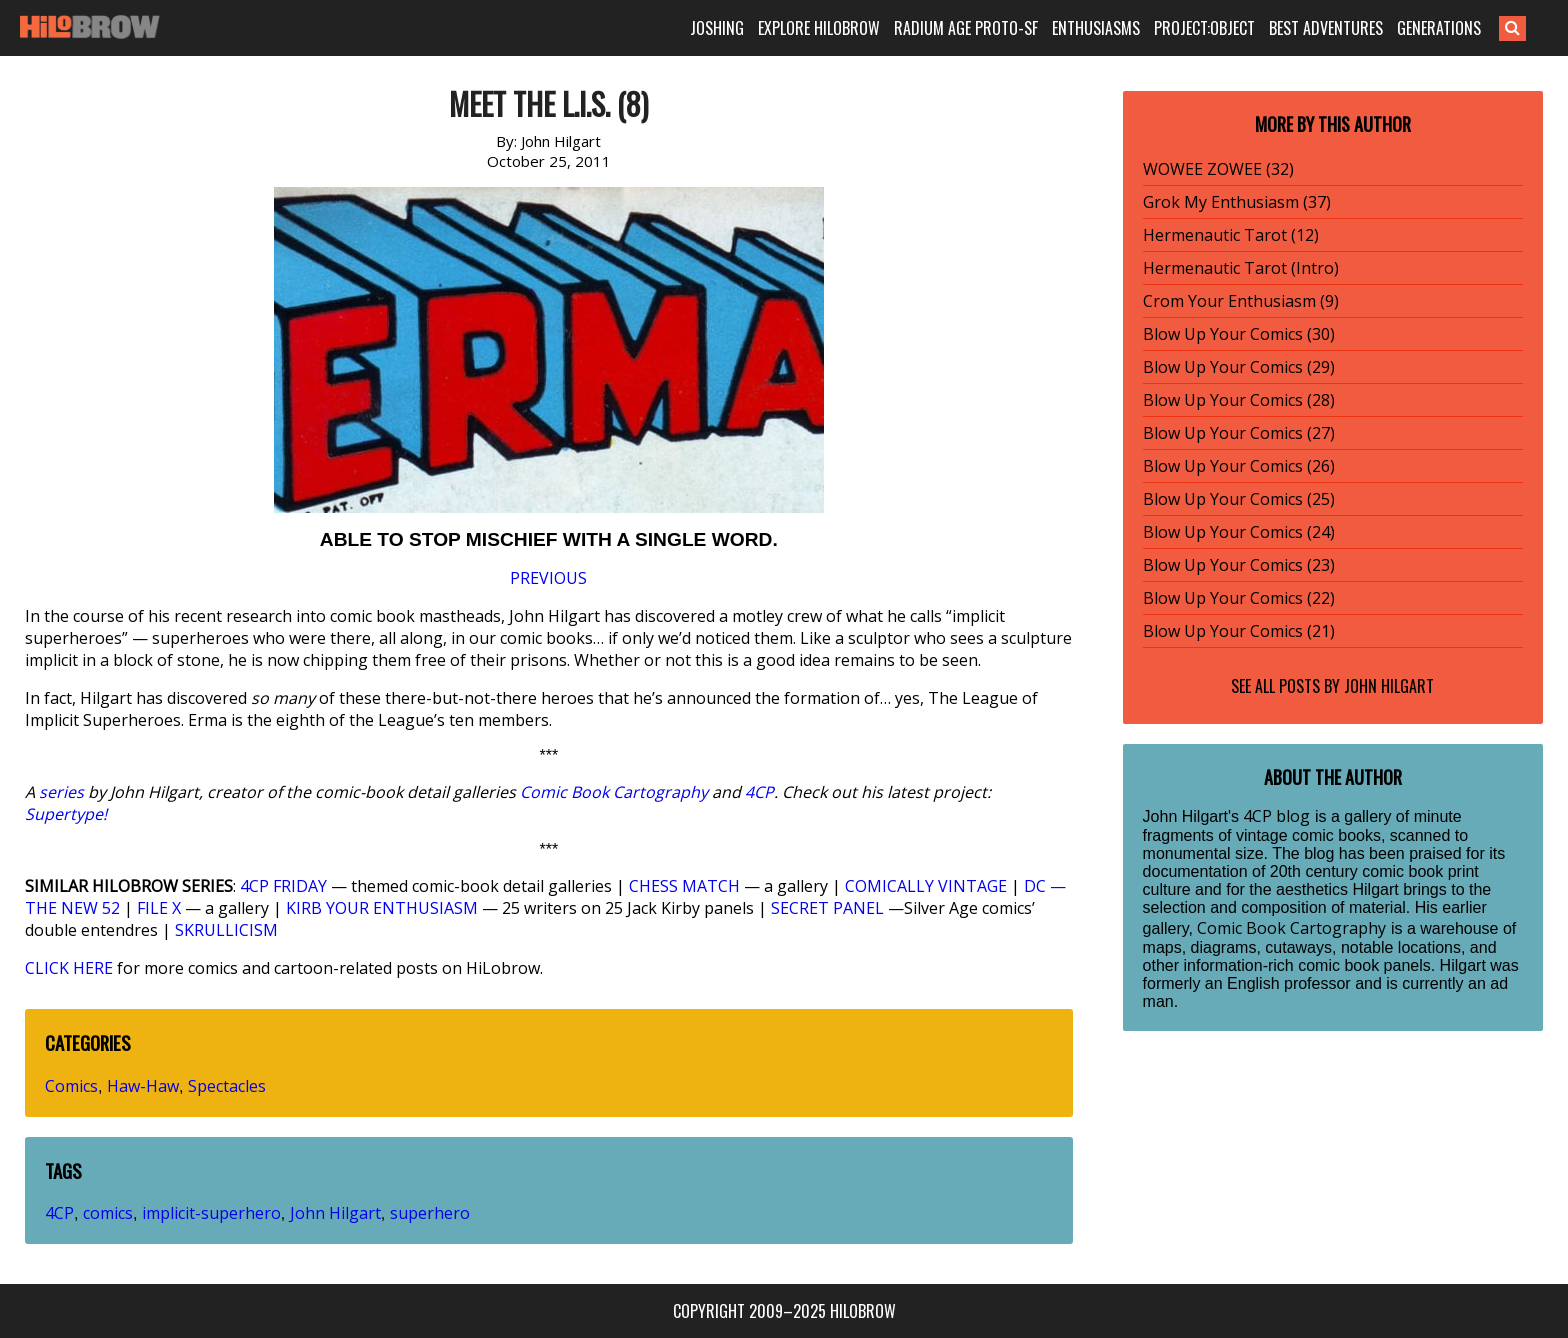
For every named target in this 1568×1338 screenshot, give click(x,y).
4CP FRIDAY (283, 886)
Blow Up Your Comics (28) (1239, 400)
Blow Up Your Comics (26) (1239, 466)
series (61, 792)
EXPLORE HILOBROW (819, 28)
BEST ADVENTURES (1326, 28)
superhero (430, 1213)
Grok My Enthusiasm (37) (1237, 202)
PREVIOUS (548, 578)
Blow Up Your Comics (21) (1239, 631)
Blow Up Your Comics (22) (1239, 598)
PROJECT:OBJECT (1204, 28)
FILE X (159, 908)
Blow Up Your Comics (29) (1239, 367)
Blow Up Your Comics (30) (1239, 334)
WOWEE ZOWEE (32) (1218, 169)
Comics (71, 1086)
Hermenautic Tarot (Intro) (1241, 268)
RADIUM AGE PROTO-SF (966, 28)
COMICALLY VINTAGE (926, 886)
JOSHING (717, 28)
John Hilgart (335, 1213)
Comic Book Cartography (614, 792)
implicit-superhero (211, 1213)
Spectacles (227, 1086)
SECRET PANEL (827, 908)
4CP (759, 792)
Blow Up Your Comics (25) (1239, 499)
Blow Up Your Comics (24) (1239, 532)
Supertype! (66, 814)
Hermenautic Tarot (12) (1231, 235)
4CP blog (1276, 816)
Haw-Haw (143, 1086)
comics (108, 1213)
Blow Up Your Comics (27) (1239, 433)
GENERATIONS (1439, 28)
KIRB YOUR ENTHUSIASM (382, 908)
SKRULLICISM (226, 930)
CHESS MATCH (684, 886)
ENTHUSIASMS (1096, 28)
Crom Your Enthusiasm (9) (1241, 301)
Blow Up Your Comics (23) (1239, 565)
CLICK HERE (69, 968)
